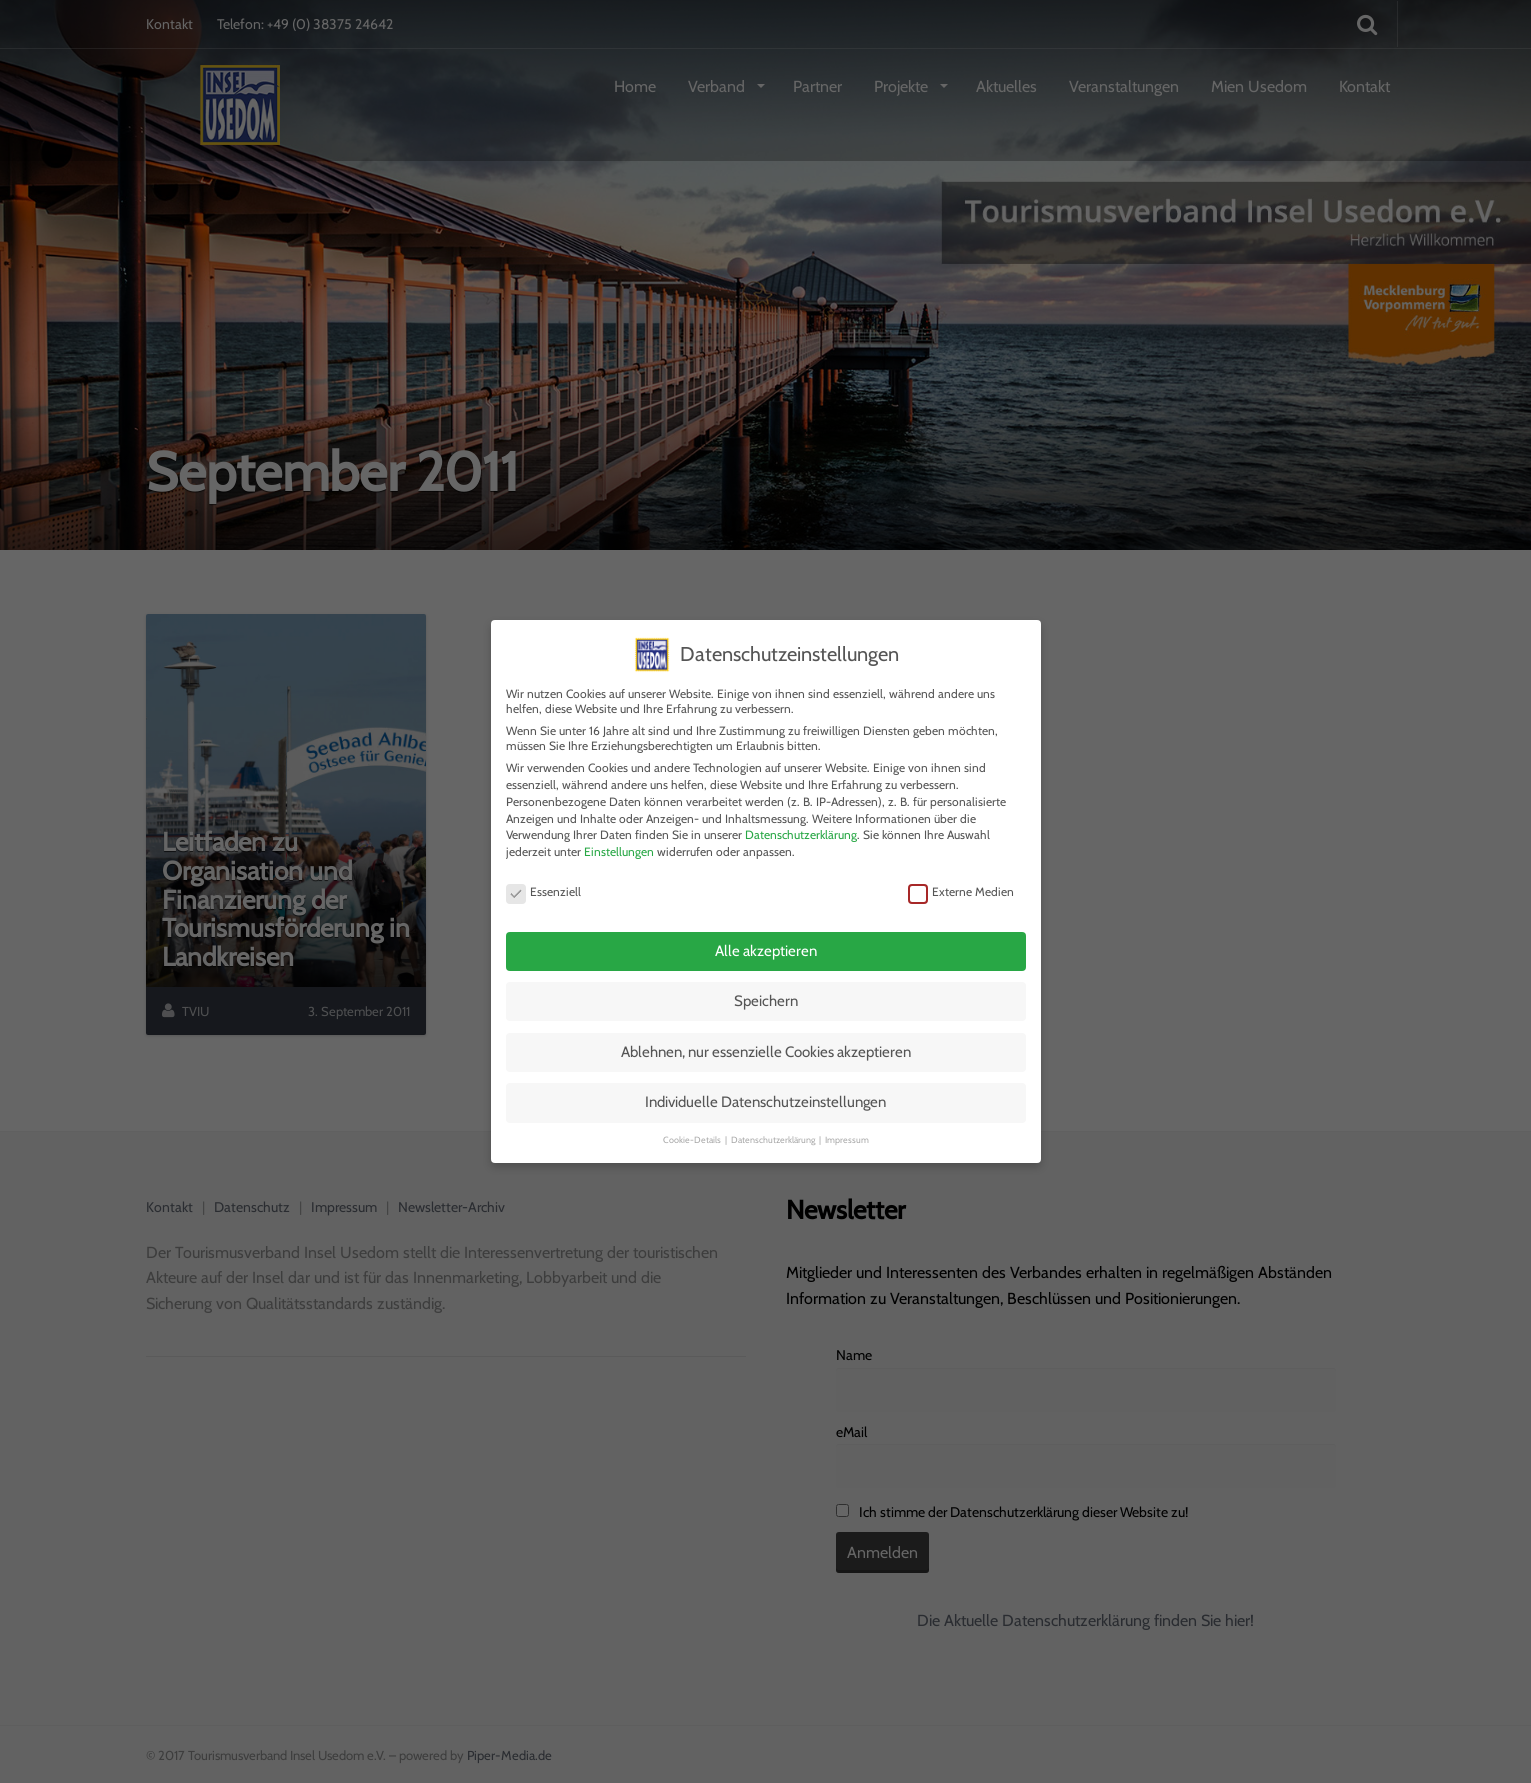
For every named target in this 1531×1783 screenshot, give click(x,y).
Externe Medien (961, 885)
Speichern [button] (766, 996)
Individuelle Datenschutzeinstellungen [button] (765, 1097)
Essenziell (543, 885)
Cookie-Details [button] (693, 1133)
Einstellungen (619, 846)
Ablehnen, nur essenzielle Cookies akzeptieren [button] (766, 1046)
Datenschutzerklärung (801, 829)
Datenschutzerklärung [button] (774, 1133)
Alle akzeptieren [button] (766, 945)
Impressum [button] (847, 1133)
